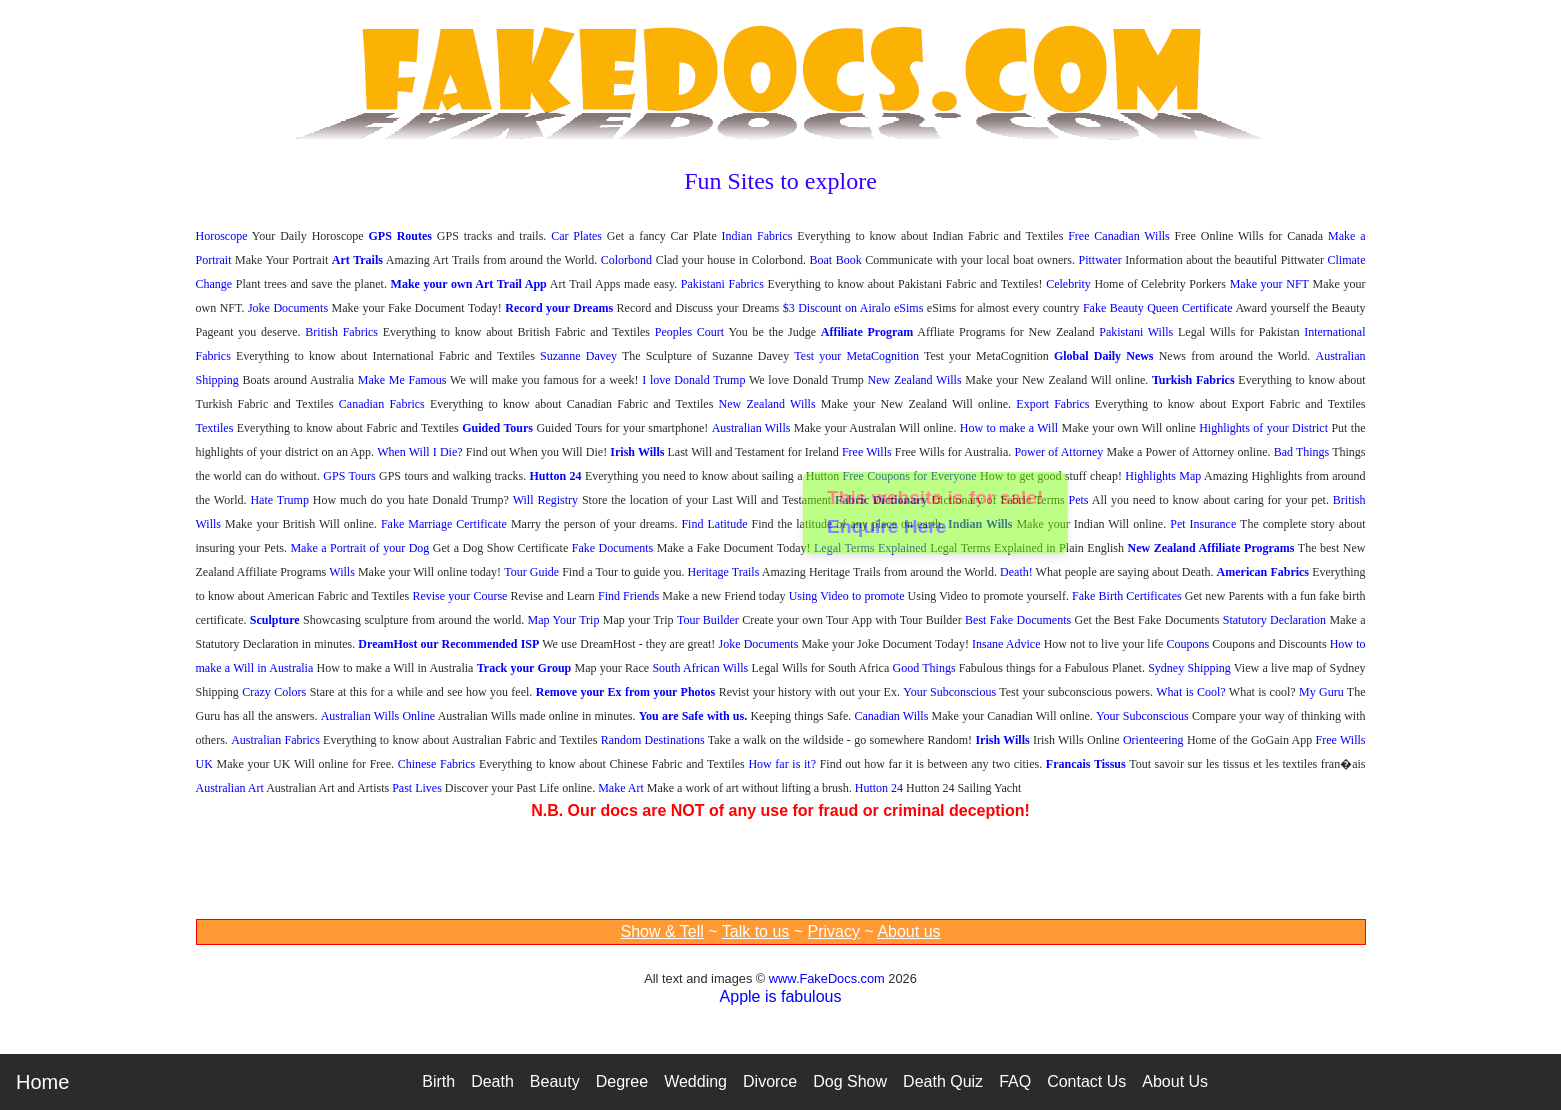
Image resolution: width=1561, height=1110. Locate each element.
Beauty (555, 1081)
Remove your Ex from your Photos (626, 692)
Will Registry (545, 500)
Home (42, 1082)
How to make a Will (1009, 428)
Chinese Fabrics (437, 764)
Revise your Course (459, 596)
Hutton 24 (556, 476)
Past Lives (417, 788)
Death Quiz (943, 1081)
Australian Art (230, 788)
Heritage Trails (724, 572)
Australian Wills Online (378, 716)
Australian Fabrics (275, 740)
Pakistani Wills (1136, 332)
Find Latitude (714, 524)
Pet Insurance (1203, 524)
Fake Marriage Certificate (444, 524)
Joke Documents (288, 308)
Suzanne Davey (578, 356)
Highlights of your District (1263, 428)
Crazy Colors (274, 692)
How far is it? (782, 764)
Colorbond (626, 260)
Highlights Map (1163, 476)
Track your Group (524, 668)
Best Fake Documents (1018, 620)
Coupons (1187, 644)
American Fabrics (1263, 572)
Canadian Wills (891, 716)
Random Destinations (653, 740)
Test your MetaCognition (856, 356)
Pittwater (1100, 260)
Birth (438, 1081)
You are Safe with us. (693, 716)
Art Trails (357, 260)
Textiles (215, 428)
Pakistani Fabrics (722, 284)
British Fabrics (341, 332)
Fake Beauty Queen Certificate (1158, 308)
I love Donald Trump (693, 380)
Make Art (621, 788)
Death (492, 1081)
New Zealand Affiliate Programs (1211, 548)
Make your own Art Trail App (469, 284)
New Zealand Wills (915, 380)
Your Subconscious (949, 692)
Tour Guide (531, 572)
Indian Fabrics (757, 236)
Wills (342, 572)
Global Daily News (1104, 356)
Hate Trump (279, 500)
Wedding (695, 1081)
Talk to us (756, 931)
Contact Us (1086, 1081)
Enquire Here (887, 528)
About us (908, 931)
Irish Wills (637, 452)
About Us (1175, 1081)
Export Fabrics (1052, 404)
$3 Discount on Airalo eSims (853, 308)
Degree (622, 1081)
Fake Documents (613, 548)
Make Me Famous (402, 380)
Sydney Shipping (1189, 668)
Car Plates (576, 236)
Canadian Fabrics (382, 404)
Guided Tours (497, 428)
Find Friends (628, 596)
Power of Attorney (1058, 452)
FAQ (1015, 1081)
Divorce (770, 1081)
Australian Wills (751, 428)
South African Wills (700, 668)
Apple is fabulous (781, 996)
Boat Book (836, 260)
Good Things (924, 668)
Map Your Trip (564, 620)
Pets (1079, 500)
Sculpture (275, 620)
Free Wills (867, 452)
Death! (1016, 572)
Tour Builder (708, 620)
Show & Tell (661, 931)
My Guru (1321, 692)
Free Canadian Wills (1119, 236)
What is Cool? (1190, 692)
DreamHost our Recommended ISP (448, 644)
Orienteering (1153, 740)
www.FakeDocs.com (827, 978)
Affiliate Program (867, 332)
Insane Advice (1006, 644)
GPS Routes (400, 236)
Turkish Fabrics (1193, 380)
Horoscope (222, 236)
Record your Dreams (559, 308)
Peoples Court (689, 332)
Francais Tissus (1086, 764)
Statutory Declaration (1274, 620)
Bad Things (1302, 452)
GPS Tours (349, 476)
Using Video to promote (847, 596)
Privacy (834, 931)
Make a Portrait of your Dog (359, 548)
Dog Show (850, 1081)
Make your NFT (1269, 284)
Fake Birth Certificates (1127, 596)
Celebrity (1068, 284)
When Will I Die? (419, 452)
